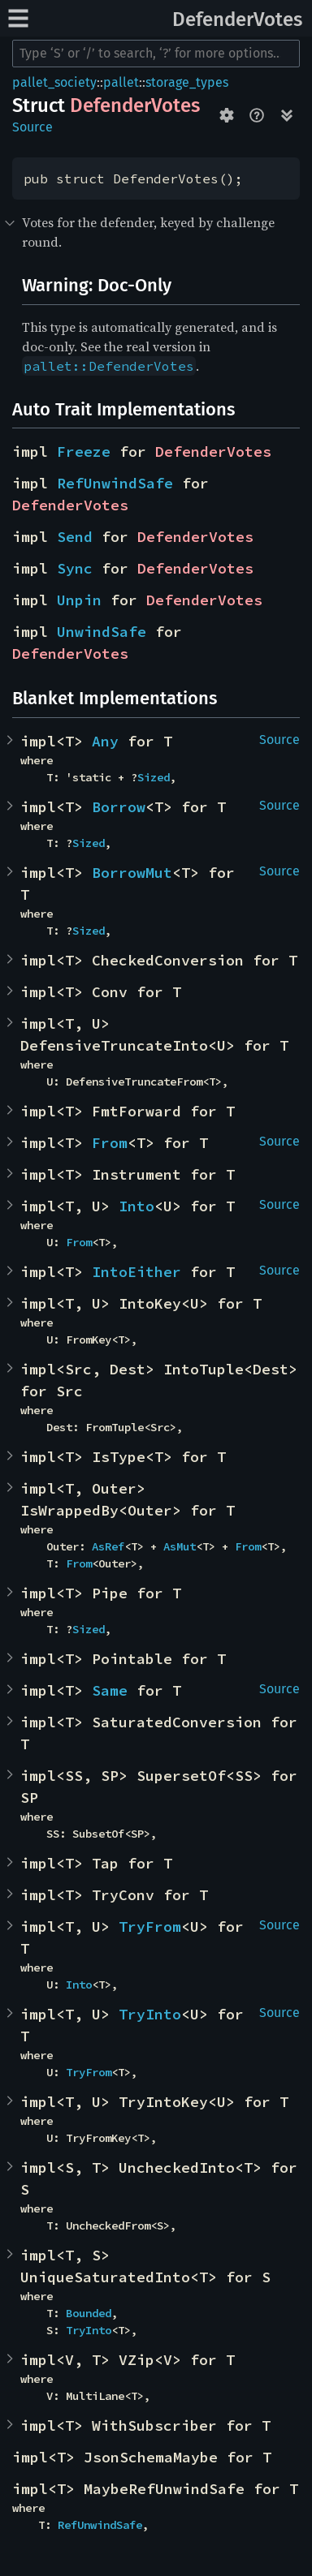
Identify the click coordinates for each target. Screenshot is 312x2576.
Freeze (83, 451)
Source (32, 127)
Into (136, 1206)
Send (75, 536)
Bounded (88, 2313)
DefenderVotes (237, 19)
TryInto (150, 2014)
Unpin (79, 600)
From (110, 1142)
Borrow (118, 807)
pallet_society (54, 82)
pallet (121, 82)
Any (105, 741)
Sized (153, 777)
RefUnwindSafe (115, 483)
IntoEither (136, 1271)
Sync (75, 568)
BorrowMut (132, 872)
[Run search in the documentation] (156, 53)
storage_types (186, 82)
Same (110, 1690)
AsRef (108, 1546)
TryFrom (150, 1926)
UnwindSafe (101, 631)
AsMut (179, 1546)
